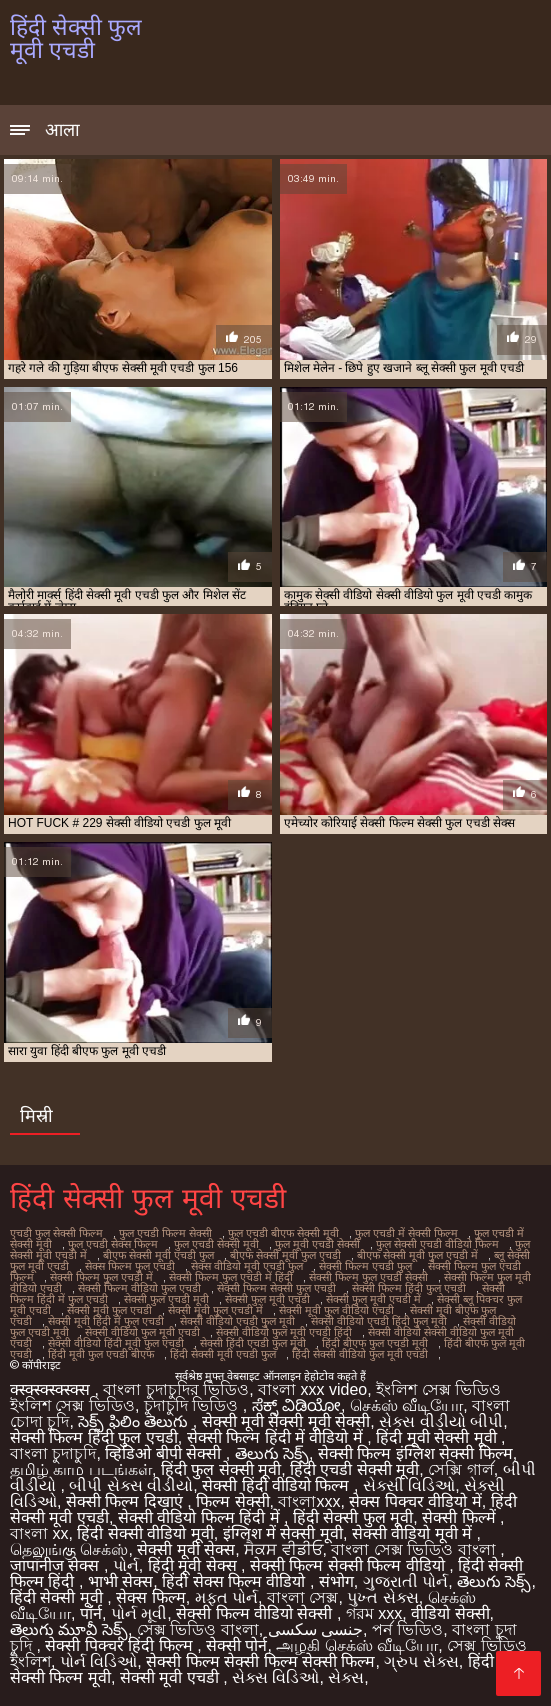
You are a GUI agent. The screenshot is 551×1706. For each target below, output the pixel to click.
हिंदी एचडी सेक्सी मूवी (354, 1469)
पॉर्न (91, 1613)
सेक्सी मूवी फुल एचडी (109, 1310)
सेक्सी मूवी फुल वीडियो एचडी (336, 1310)
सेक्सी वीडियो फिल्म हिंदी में (201, 1517)
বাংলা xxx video (312, 1389)
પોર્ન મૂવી (139, 1613)
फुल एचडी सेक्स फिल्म (113, 1244)
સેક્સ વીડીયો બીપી (441, 1421)
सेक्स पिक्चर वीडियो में (415, 1501)
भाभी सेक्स (120, 1581)
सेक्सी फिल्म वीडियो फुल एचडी (139, 1288)
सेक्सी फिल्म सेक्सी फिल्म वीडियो (349, 1565)
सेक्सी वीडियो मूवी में (414, 1533)
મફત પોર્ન (226, 1597)
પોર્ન (126, 1565)
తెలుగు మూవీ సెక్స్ (69, 1629)
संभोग (336, 1581)
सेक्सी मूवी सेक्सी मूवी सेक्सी (286, 1421)
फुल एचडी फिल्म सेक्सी (165, 1233)
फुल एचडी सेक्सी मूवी (216, 1244)
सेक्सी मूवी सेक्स (186, 1549)
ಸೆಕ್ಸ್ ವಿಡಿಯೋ (296, 1405)
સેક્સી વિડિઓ (409, 1485)
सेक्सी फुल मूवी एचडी (267, 1299)
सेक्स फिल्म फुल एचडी (130, 1266)
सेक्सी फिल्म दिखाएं (126, 1501)
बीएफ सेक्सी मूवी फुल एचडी (285, 1255)
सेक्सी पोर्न (236, 1645)
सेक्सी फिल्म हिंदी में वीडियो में (277, 1437)
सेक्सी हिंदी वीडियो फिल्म (278, 1485)
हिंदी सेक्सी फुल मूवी (353, 1517)
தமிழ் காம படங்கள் (81, 1469)
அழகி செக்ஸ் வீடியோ (357, 1645)
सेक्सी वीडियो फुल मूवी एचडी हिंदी (284, 1332)
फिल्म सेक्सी (232, 1501)
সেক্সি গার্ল (460, 1469)
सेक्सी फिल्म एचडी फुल (365, 1266)
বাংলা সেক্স (302, 1597)
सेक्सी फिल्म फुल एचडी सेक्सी (368, 1277)
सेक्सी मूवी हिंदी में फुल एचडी (106, 1321)
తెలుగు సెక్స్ (272, 1453)
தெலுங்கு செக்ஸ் (69, 1549)
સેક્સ (346, 1677)
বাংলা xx (39, 1533)
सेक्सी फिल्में (461, 1517)
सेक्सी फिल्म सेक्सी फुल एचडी (276, 1288)
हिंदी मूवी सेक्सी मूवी (438, 1437)
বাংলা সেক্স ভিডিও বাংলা (415, 1549)
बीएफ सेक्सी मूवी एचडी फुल (158, 1255)
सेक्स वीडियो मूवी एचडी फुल (247, 1266)
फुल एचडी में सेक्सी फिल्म (406, 1233)
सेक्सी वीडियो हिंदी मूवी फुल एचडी (116, 1343)
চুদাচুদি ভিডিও (193, 1405)
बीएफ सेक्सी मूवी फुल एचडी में (417, 1255)
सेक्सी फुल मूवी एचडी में (373, 1299)
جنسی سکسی (315, 1629)
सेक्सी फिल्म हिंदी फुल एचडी (409, 1288)
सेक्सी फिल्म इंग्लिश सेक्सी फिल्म (415, 1453)
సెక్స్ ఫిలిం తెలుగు (135, 1421)
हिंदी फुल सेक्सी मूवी (221, 1469)
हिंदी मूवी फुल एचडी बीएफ (101, 1354)
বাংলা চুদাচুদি (53, 1453)
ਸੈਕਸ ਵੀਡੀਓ (283, 1549)
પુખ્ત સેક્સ (382, 1597)
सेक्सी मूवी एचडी (171, 1677)
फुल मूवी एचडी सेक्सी (317, 1244)
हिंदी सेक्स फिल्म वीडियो (236, 1581)
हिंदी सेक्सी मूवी (58, 1597)
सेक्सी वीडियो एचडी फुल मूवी (237, 1321)
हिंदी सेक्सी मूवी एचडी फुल (223, 1354)
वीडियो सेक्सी (450, 1613)
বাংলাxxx (309, 1501)
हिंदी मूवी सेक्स (194, 1565)
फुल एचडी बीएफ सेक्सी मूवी (283, 1233)
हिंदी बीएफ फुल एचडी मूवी (375, 1343)
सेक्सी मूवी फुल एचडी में (215, 1310)
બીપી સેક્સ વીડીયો (131, 1485)
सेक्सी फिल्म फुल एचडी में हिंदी (231, 1277)
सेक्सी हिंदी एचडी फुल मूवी (253, 1343)
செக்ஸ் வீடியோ (406, 1405)
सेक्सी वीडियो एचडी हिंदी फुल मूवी (379, 1321)
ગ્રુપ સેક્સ (421, 1661)
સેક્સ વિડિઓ (275, 1677)
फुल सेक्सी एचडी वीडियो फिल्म (437, 1244)
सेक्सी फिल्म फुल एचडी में (101, 1277)
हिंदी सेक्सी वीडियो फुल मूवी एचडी (360, 1354)
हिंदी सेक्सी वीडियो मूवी (145, 1533)
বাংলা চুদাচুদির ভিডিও (176, 1389)
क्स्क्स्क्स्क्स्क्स (52, 1389)
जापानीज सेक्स (57, 1565)
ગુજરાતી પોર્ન (405, 1581)
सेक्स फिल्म (150, 1597)
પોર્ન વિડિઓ (98, 1661)
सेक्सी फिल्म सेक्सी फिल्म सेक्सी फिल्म (260, 1661)
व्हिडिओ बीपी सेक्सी (165, 1453)
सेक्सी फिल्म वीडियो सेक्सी (256, 1613)
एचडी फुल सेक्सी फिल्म (56, 1233)
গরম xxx (374, 1613)
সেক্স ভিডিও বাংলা (198, 1629)
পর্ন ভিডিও (407, 1629)
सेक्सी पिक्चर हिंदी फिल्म (121, 1645)
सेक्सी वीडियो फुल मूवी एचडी (142, 1332)
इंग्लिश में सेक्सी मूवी (283, 1533)
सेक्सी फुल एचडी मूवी (166, 1299)
